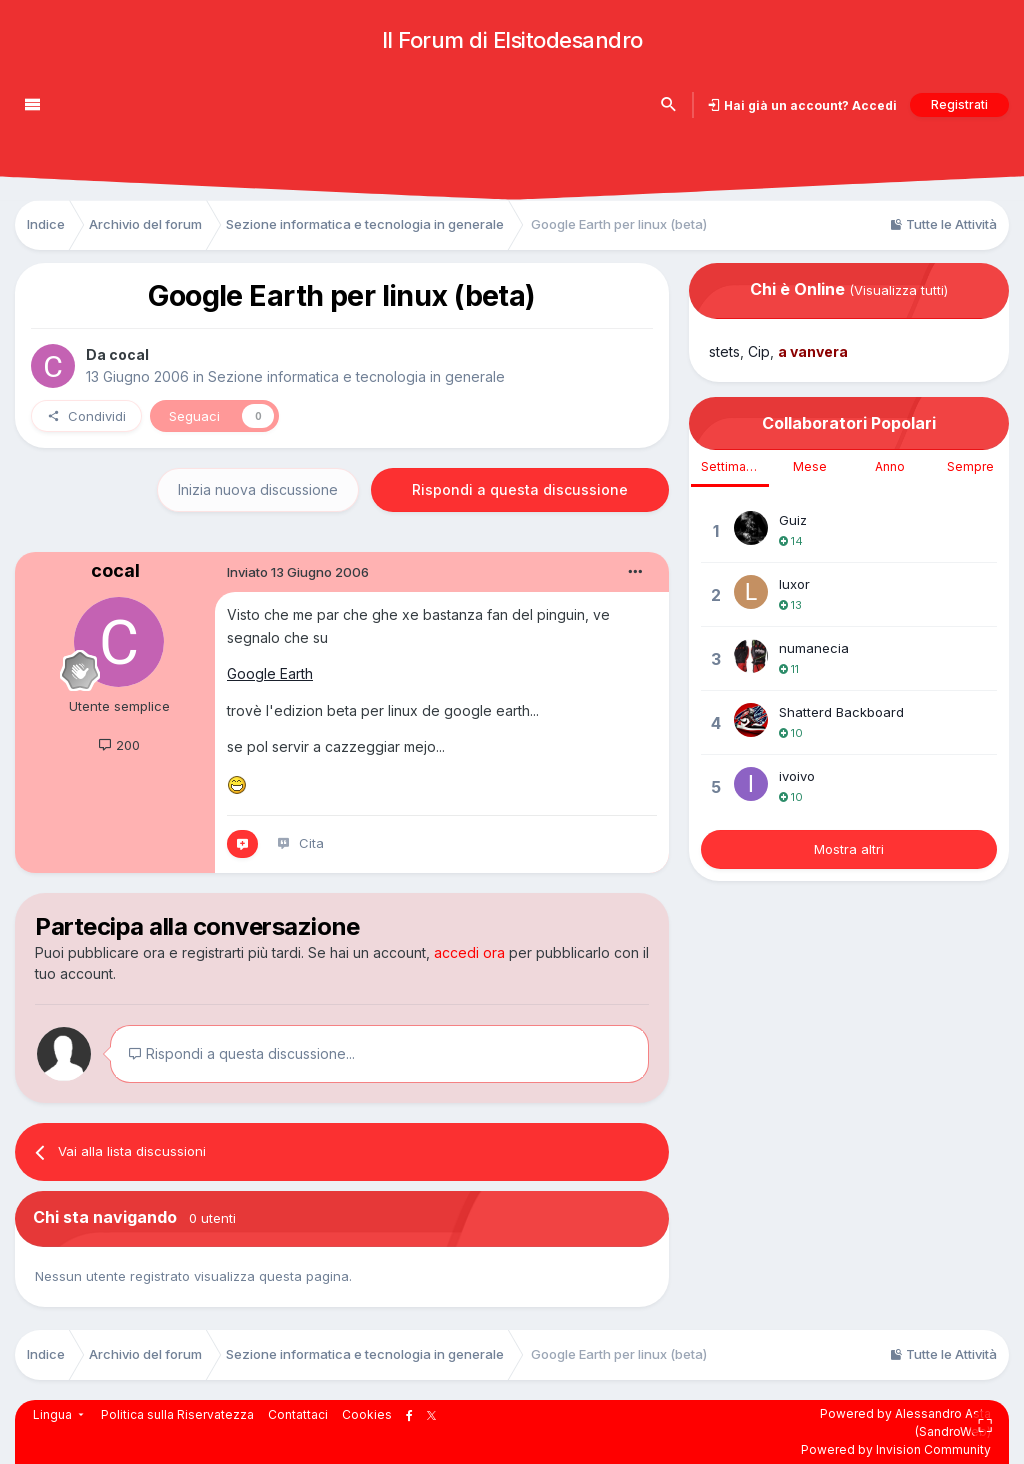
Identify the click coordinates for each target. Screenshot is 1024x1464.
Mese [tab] (810, 466)
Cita (311, 843)
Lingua (60, 1414)
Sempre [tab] (970, 466)
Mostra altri (849, 849)
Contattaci (298, 1414)
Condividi (86, 416)
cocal (129, 354)
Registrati (959, 104)
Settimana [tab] (730, 466)
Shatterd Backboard (841, 712)
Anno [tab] (890, 466)
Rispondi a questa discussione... (241, 1053)
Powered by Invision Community (896, 1449)
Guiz (793, 520)
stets (724, 351)
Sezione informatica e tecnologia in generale (356, 376)
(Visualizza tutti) (898, 290)
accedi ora (469, 952)
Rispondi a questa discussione (520, 489)
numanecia (814, 648)
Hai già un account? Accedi (809, 105)
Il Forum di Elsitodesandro (512, 40)
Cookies (367, 1414)
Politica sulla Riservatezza (177, 1414)
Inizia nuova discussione (258, 489)
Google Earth (270, 673)
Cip (759, 351)
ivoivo (797, 776)
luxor (794, 584)
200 (119, 745)
